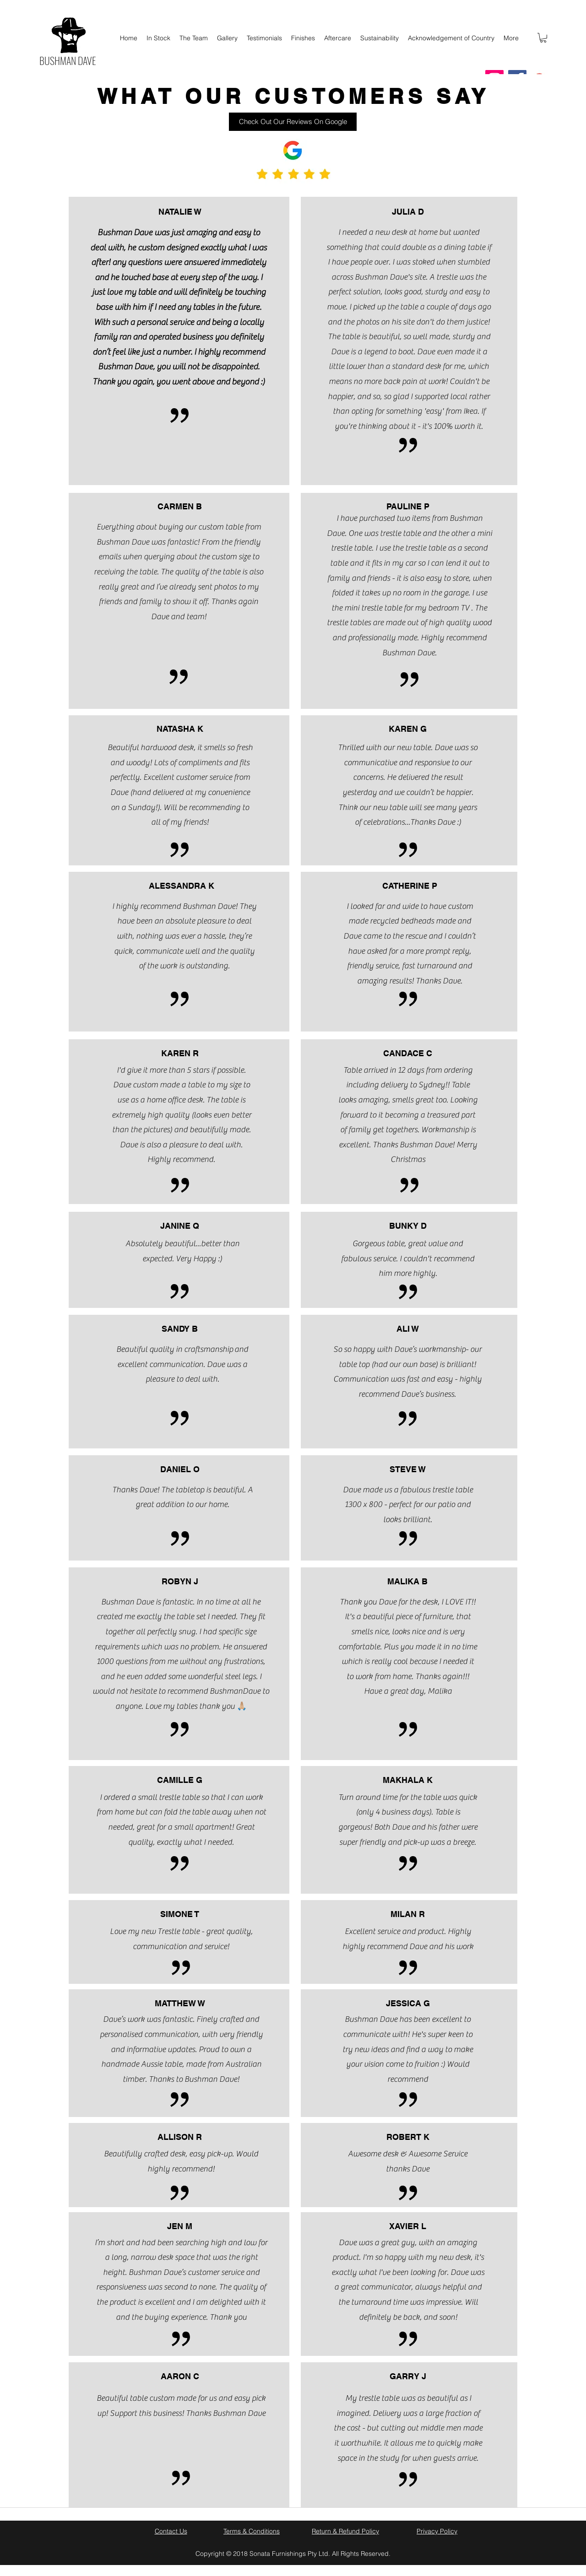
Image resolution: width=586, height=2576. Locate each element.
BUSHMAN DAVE (67, 60)
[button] (543, 38)
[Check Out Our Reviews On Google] (293, 122)
